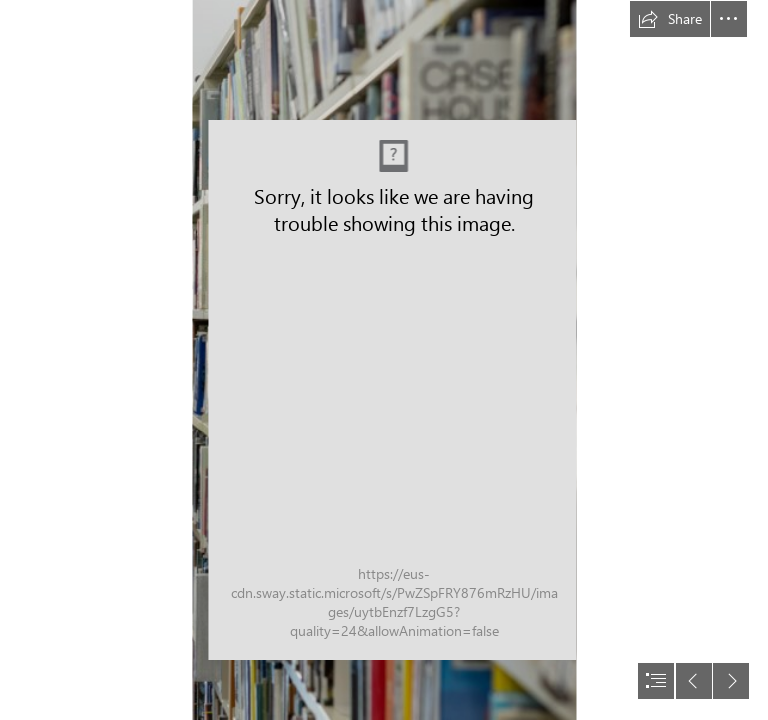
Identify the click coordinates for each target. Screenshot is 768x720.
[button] (670, 19)
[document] (384, 360)
